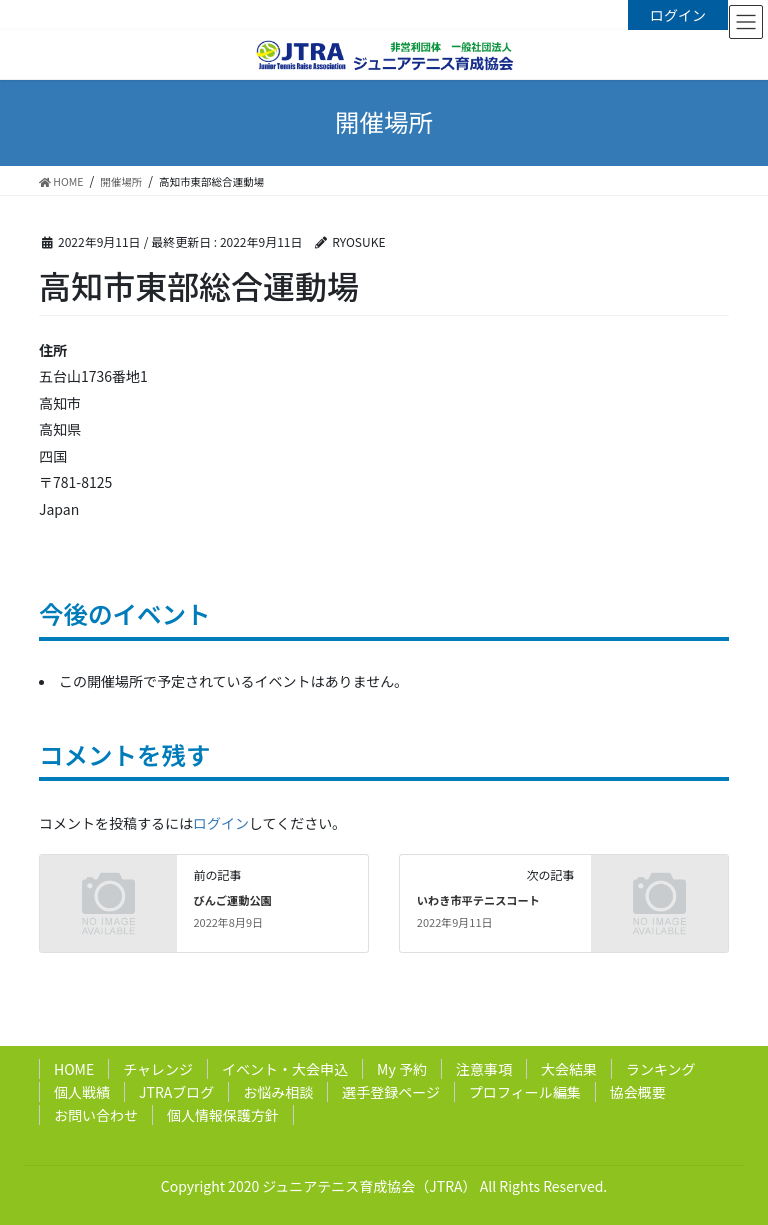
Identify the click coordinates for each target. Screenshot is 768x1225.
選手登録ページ (391, 1092)
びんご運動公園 (232, 900)
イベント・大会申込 (285, 1069)
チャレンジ (158, 1069)
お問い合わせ (96, 1115)
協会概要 (638, 1092)
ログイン (678, 15)
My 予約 (402, 1069)
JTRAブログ (176, 1092)
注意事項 (484, 1069)
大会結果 (569, 1069)
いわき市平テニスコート (478, 900)
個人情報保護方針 (223, 1115)
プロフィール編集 (525, 1092)
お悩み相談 (278, 1092)
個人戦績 (82, 1092)
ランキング (661, 1069)
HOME (74, 1069)
